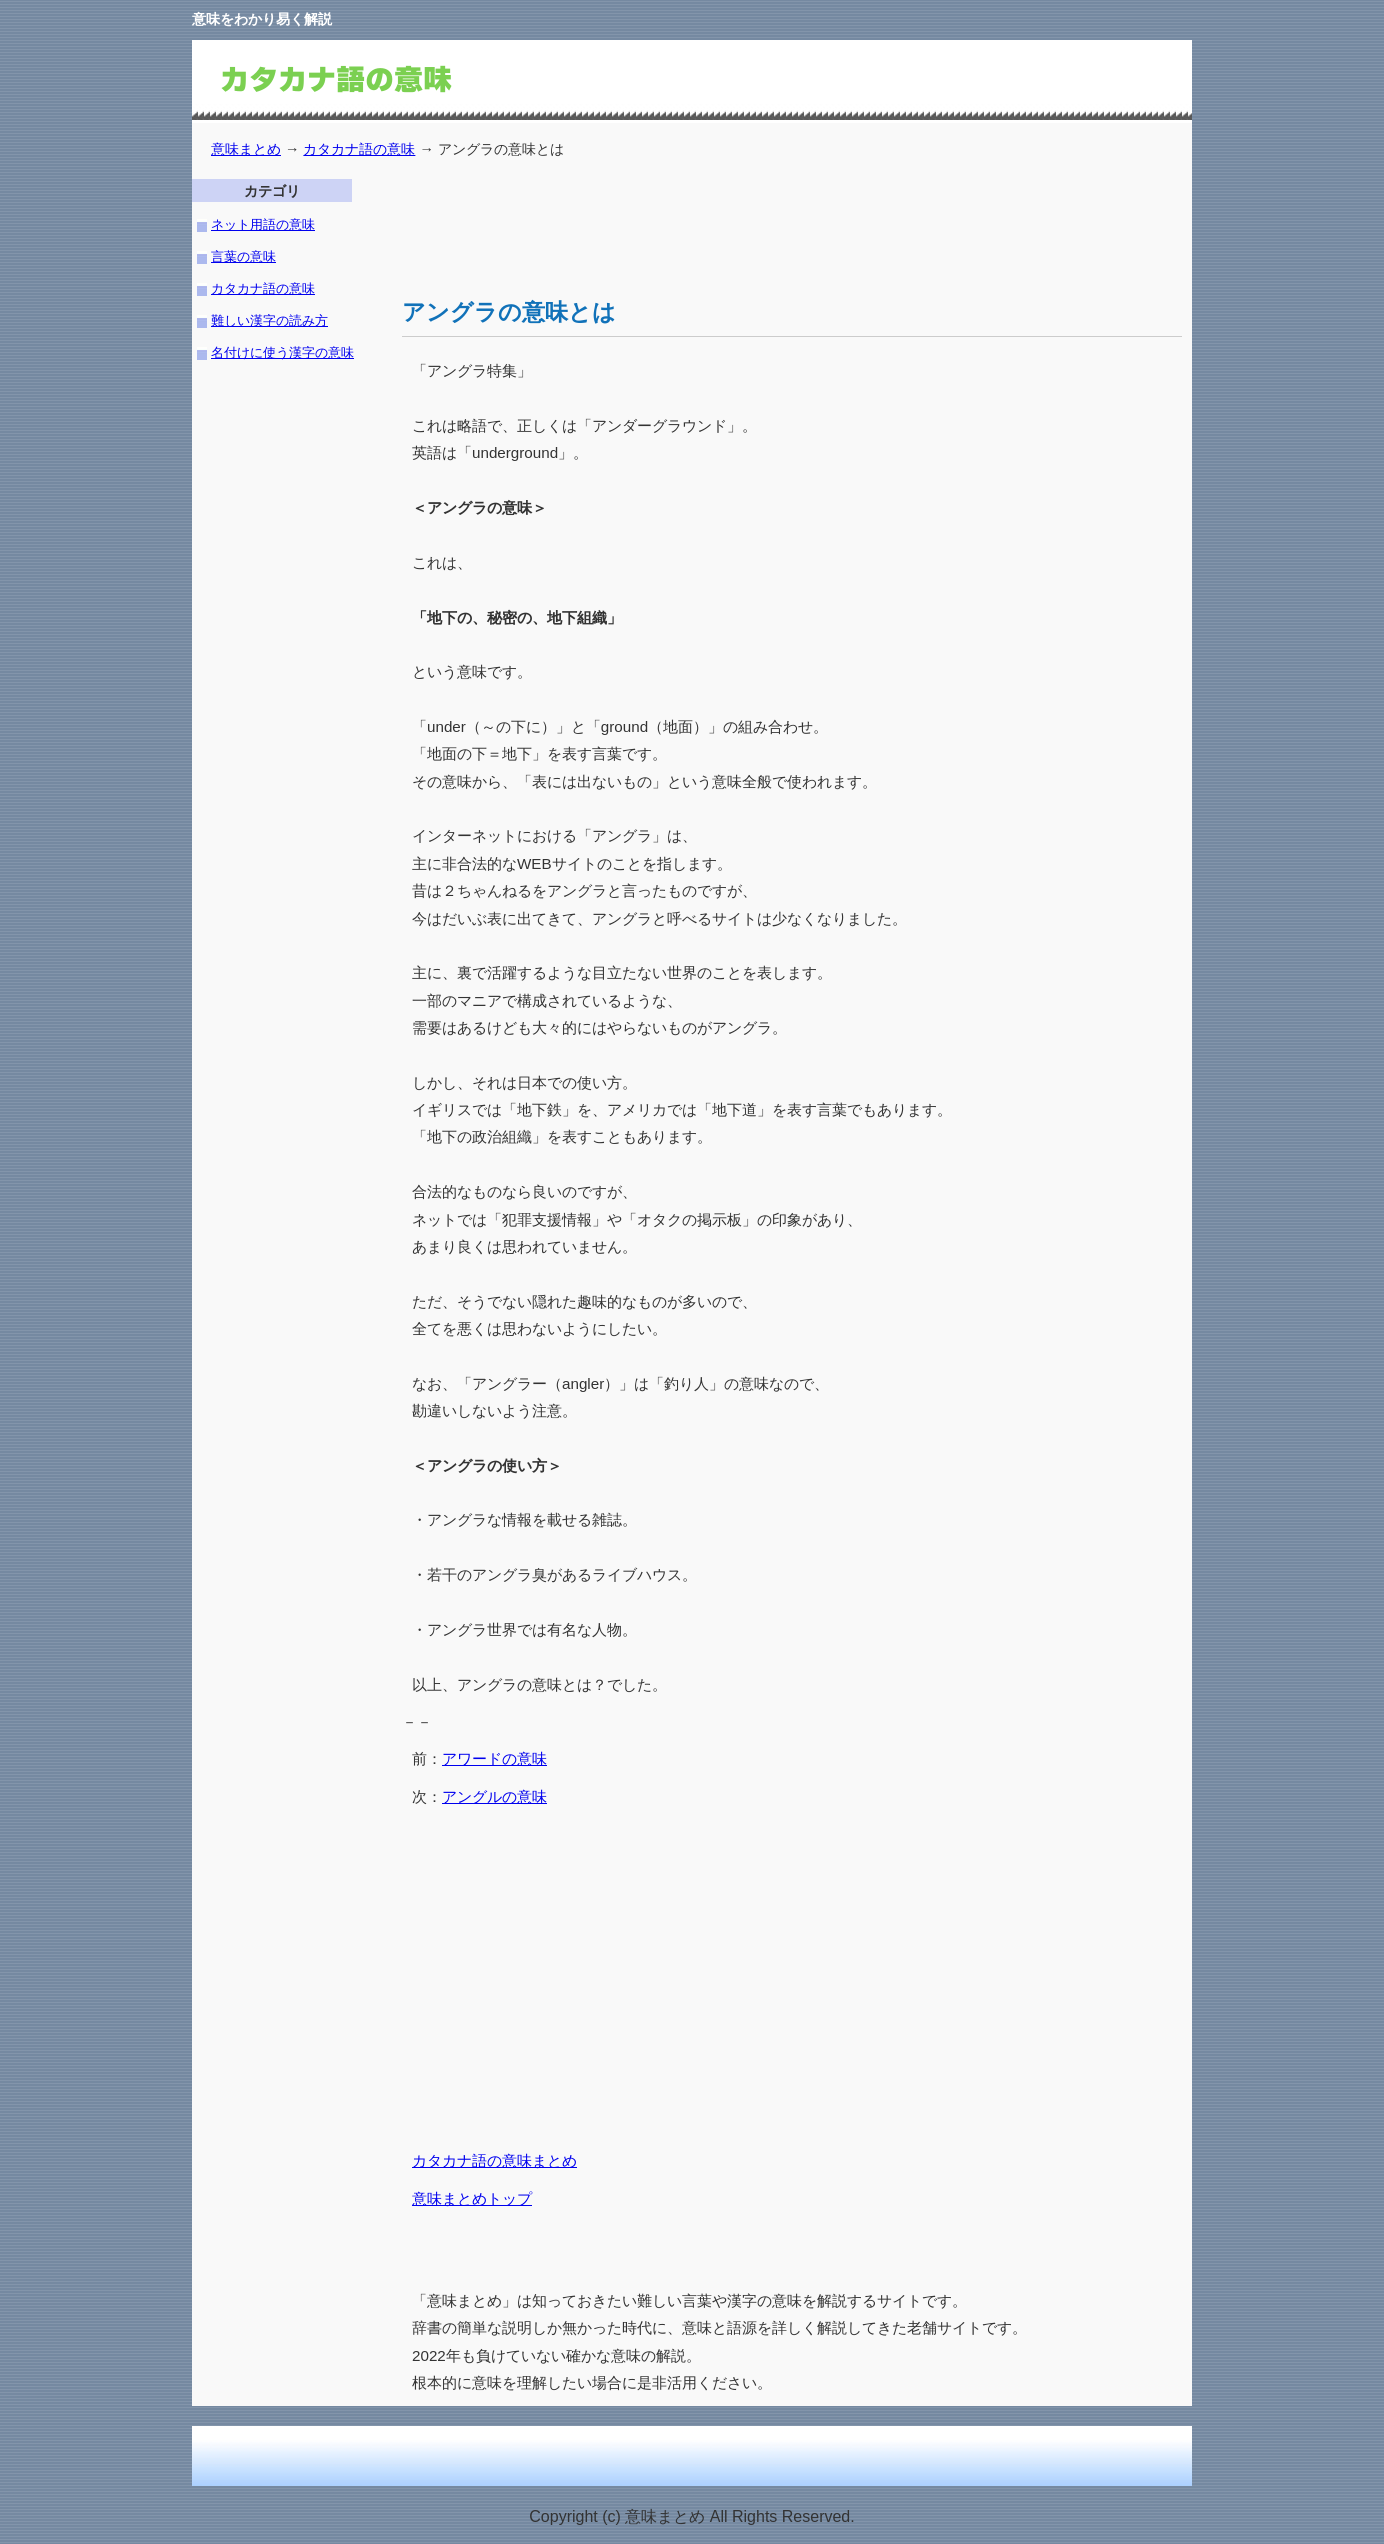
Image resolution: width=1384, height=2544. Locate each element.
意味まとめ (246, 149)
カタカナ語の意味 (359, 149)
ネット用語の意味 (263, 224)
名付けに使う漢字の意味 (282, 352)
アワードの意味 (494, 1758)
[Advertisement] (766, 224)
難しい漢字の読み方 (269, 320)
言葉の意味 (243, 256)
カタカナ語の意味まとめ (494, 2160)
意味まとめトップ (472, 2198)
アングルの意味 (494, 1796)
